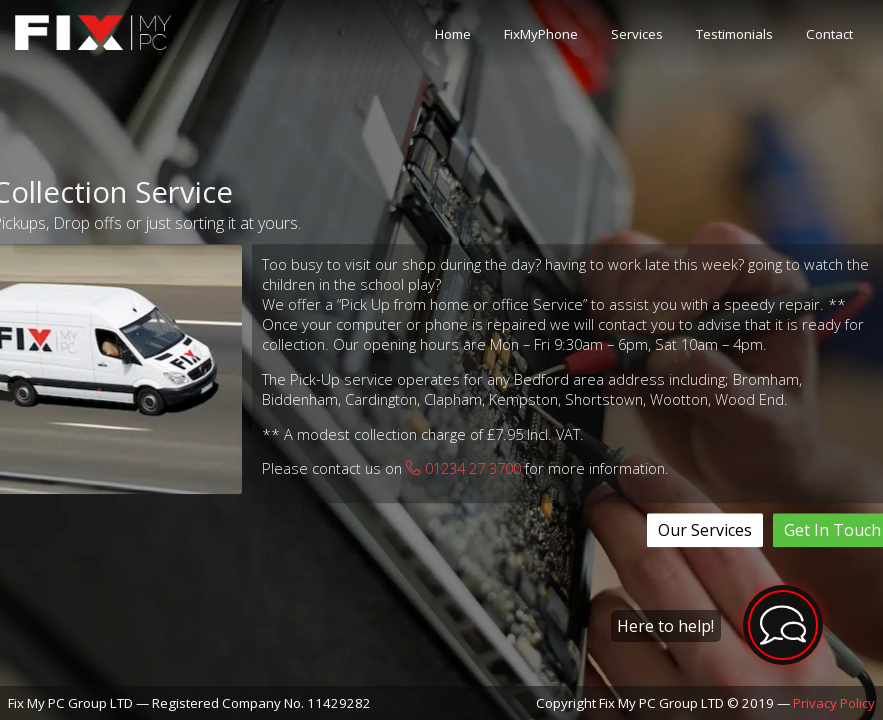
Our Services (705, 530)
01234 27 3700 (463, 469)
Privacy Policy (834, 703)
